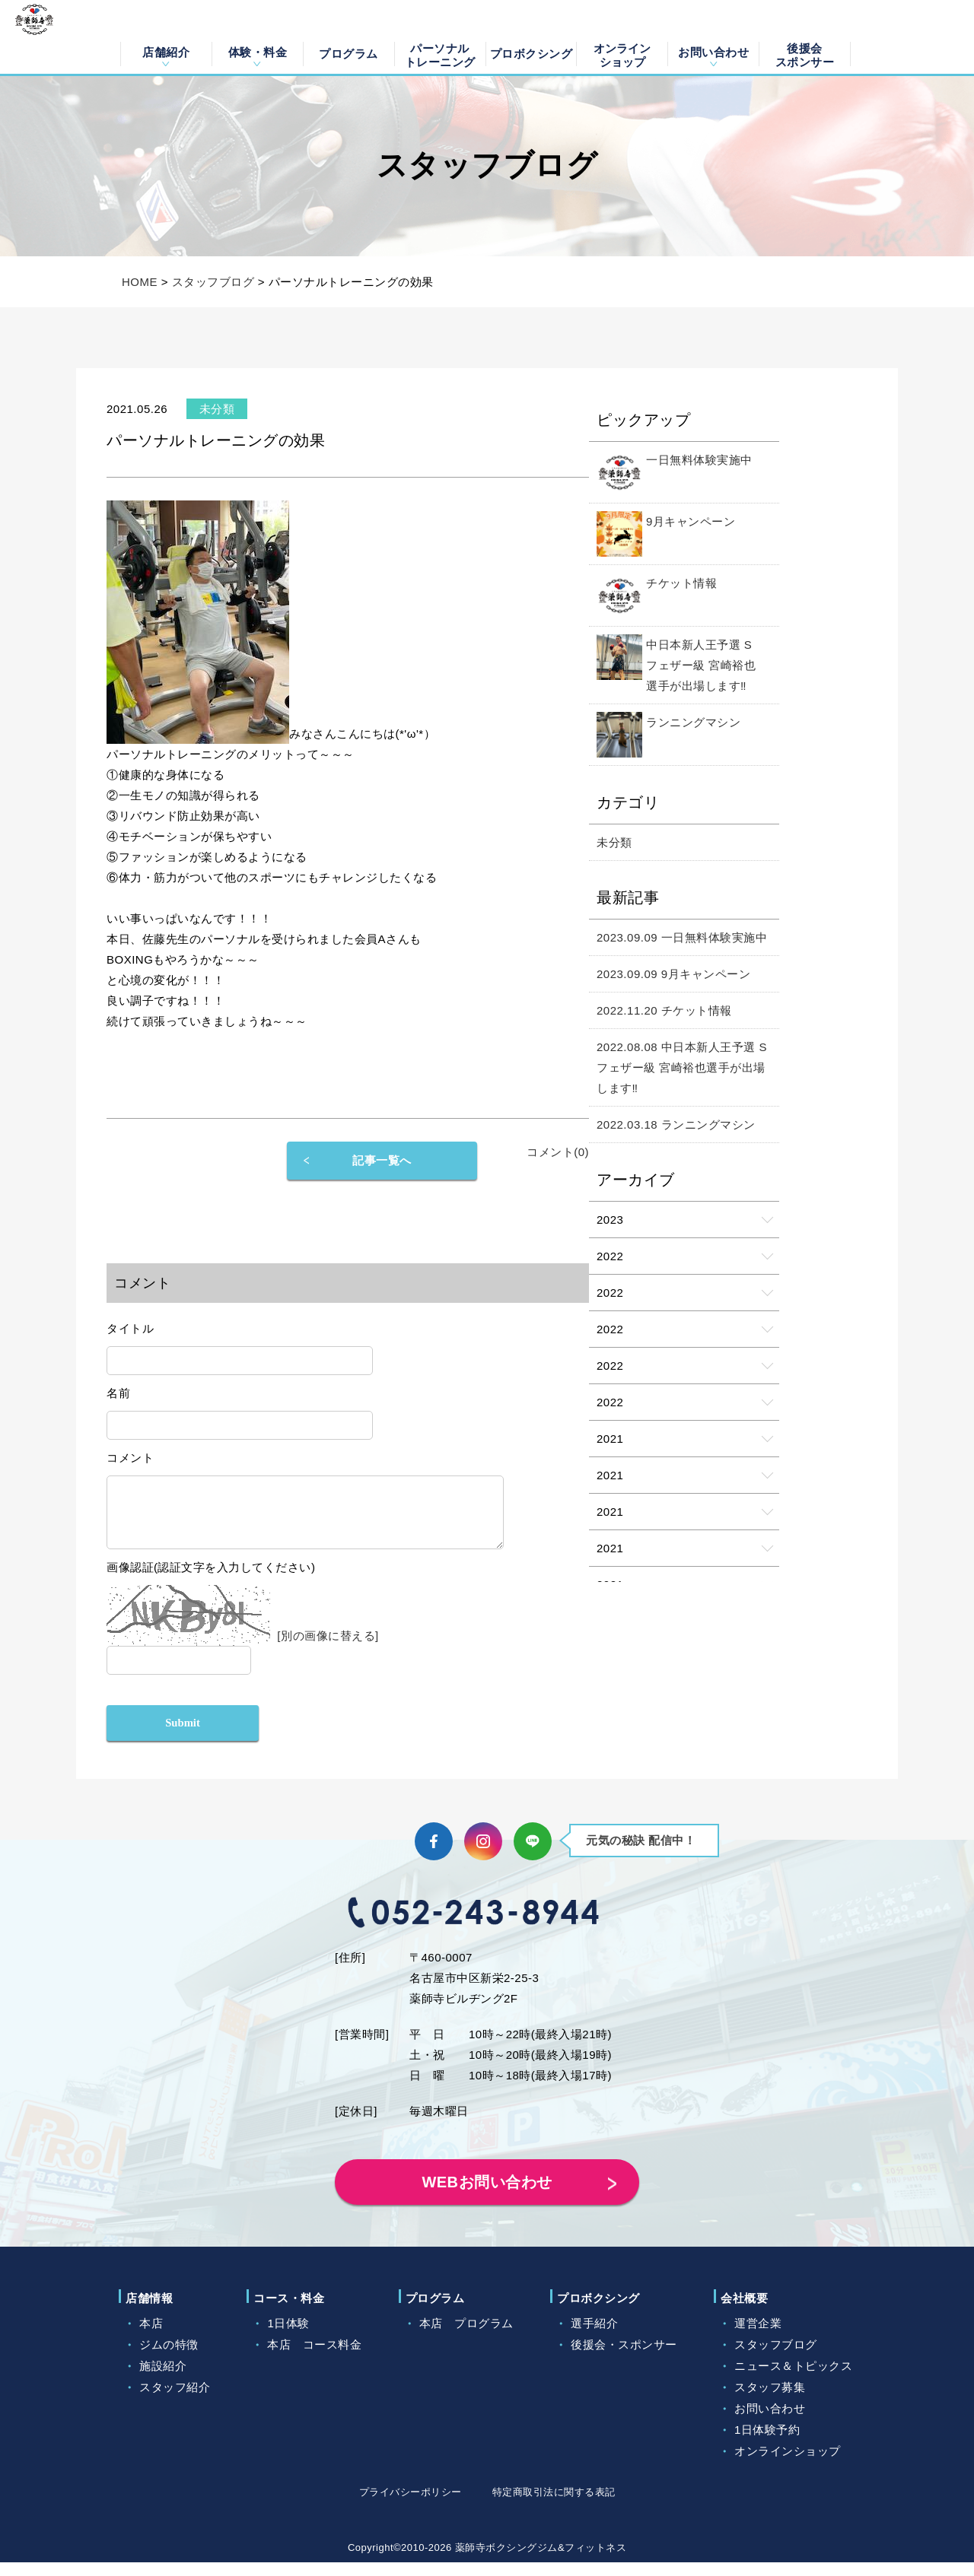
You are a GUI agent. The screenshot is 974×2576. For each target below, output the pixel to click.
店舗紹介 (165, 52)
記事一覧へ (382, 1160)
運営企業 (757, 2336)
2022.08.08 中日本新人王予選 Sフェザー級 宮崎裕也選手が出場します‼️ (682, 1067)
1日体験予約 (767, 2443)
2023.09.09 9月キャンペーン (673, 973)
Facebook (434, 1855)
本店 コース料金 (314, 2358)
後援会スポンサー (805, 54)
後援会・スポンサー (624, 2358)
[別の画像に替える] (327, 1647)
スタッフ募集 (769, 2400)
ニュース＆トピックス (793, 2379)
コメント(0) (558, 1151)
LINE (533, 1855)
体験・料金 (258, 52)
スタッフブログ (213, 281)
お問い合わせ (713, 52)
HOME (140, 281)
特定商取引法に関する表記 (554, 2505)
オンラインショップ (622, 54)
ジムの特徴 (169, 2358)
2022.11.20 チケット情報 (664, 1010)
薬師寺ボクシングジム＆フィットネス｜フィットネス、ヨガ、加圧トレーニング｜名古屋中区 (55, 37)
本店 (151, 2336)
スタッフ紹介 (174, 2400)
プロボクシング (531, 53)
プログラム (348, 53)
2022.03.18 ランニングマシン (676, 1124)
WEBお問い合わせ (487, 2195)
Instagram (483, 1855)
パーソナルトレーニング (440, 54)
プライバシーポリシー (410, 2505)
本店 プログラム (466, 2336)
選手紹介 (594, 2336)
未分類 (614, 842)
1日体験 (288, 2336)
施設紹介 (162, 2379)
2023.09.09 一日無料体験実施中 (682, 937)
